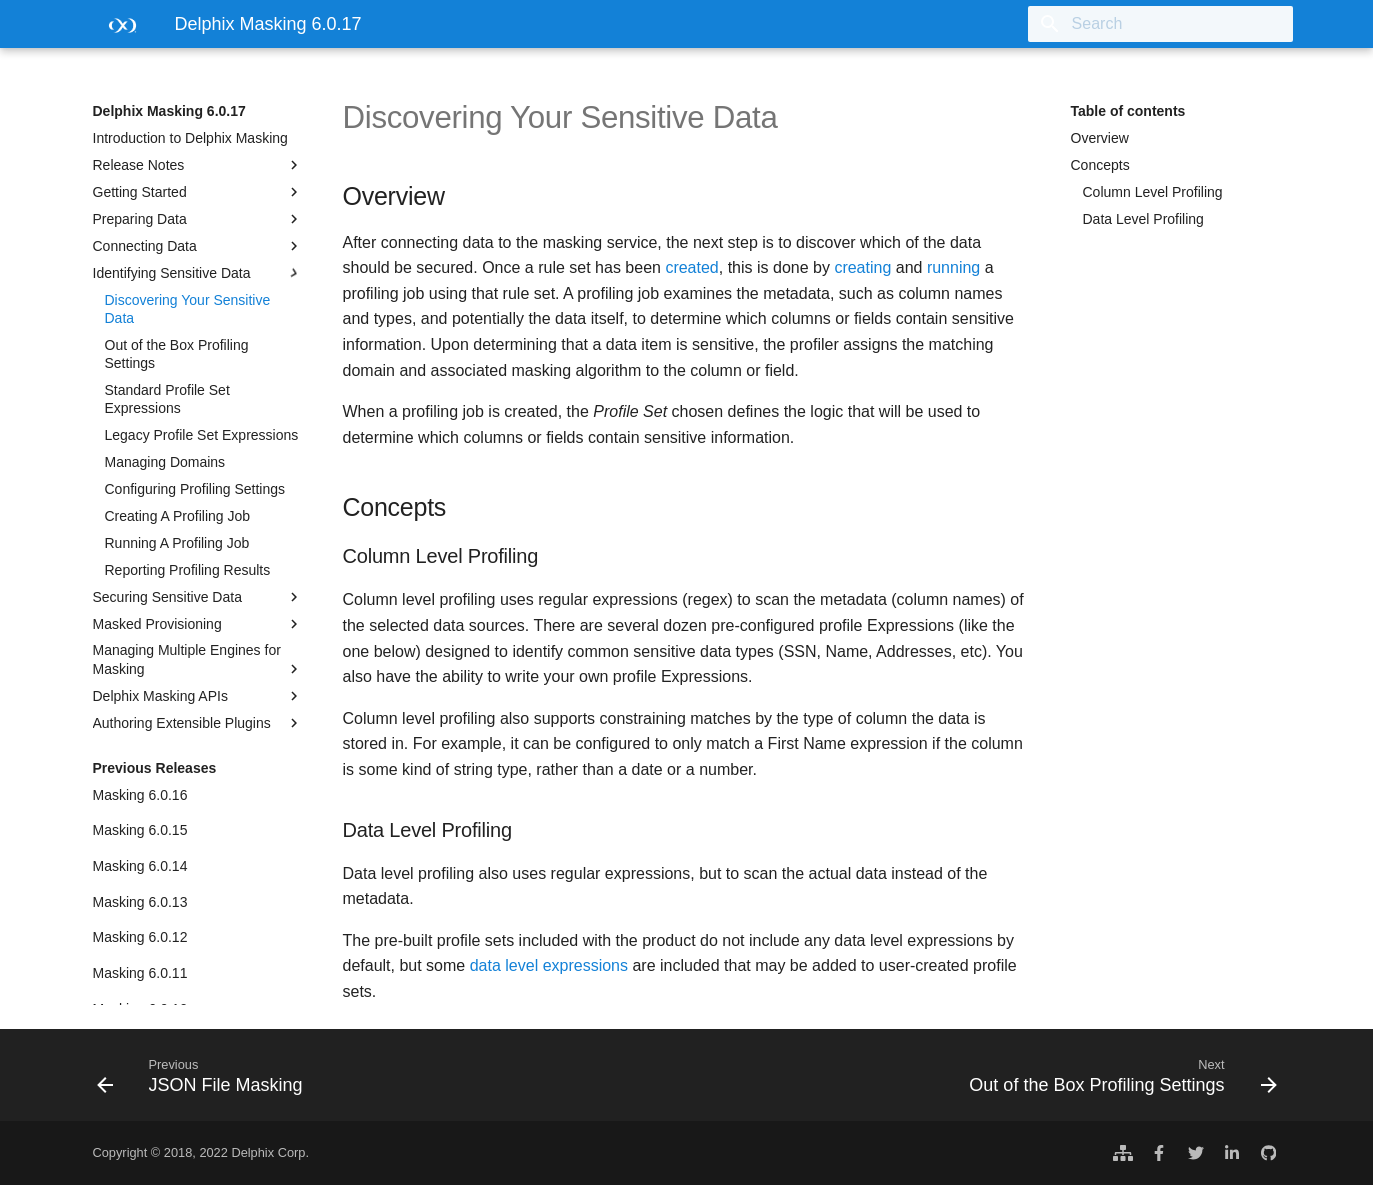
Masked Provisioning (198, 624)
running (953, 267)
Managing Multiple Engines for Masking (198, 659)
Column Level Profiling (1153, 192)
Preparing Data (198, 219)
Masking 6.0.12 (140, 937)
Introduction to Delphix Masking (190, 138)
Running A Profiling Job (177, 543)
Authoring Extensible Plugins (198, 723)
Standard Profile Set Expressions (167, 399)
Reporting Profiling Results (188, 570)
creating (862, 267)
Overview (1100, 138)
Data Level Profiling (1143, 219)
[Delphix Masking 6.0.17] (118, 30)
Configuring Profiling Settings (195, 489)
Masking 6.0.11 (140, 973)
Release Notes (198, 165)
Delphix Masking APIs (198, 696)
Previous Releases (155, 768)
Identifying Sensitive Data (198, 273)
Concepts (1100, 165)
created (691, 267)
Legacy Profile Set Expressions (202, 435)
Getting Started (198, 192)
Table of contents (1128, 111)
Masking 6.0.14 (140, 866)
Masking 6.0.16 (140, 795)
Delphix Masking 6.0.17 (169, 111)
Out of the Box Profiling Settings (177, 354)
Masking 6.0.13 (140, 902)
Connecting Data (198, 246)
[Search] (1176, 24)
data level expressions (549, 965)
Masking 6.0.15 (140, 830)
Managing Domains (165, 462)
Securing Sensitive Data (198, 597)
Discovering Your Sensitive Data (188, 309)
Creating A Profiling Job (178, 516)
